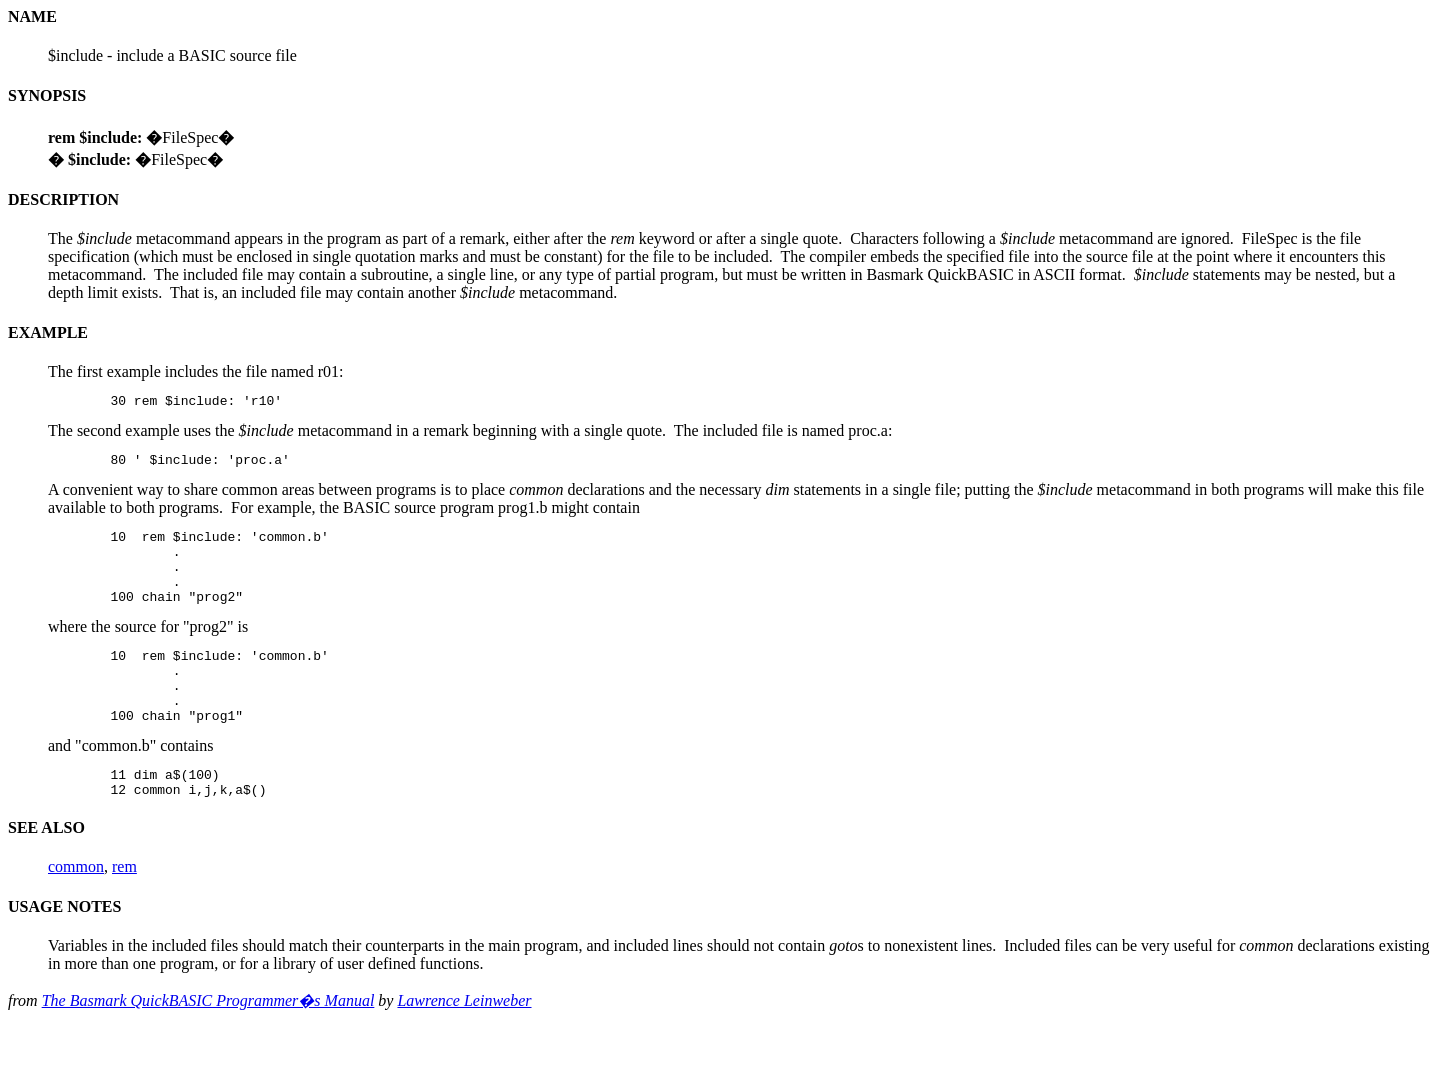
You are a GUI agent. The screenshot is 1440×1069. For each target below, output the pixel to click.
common (76, 908)
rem (124, 908)
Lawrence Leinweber (464, 1042)
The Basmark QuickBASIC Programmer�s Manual (208, 1042)
